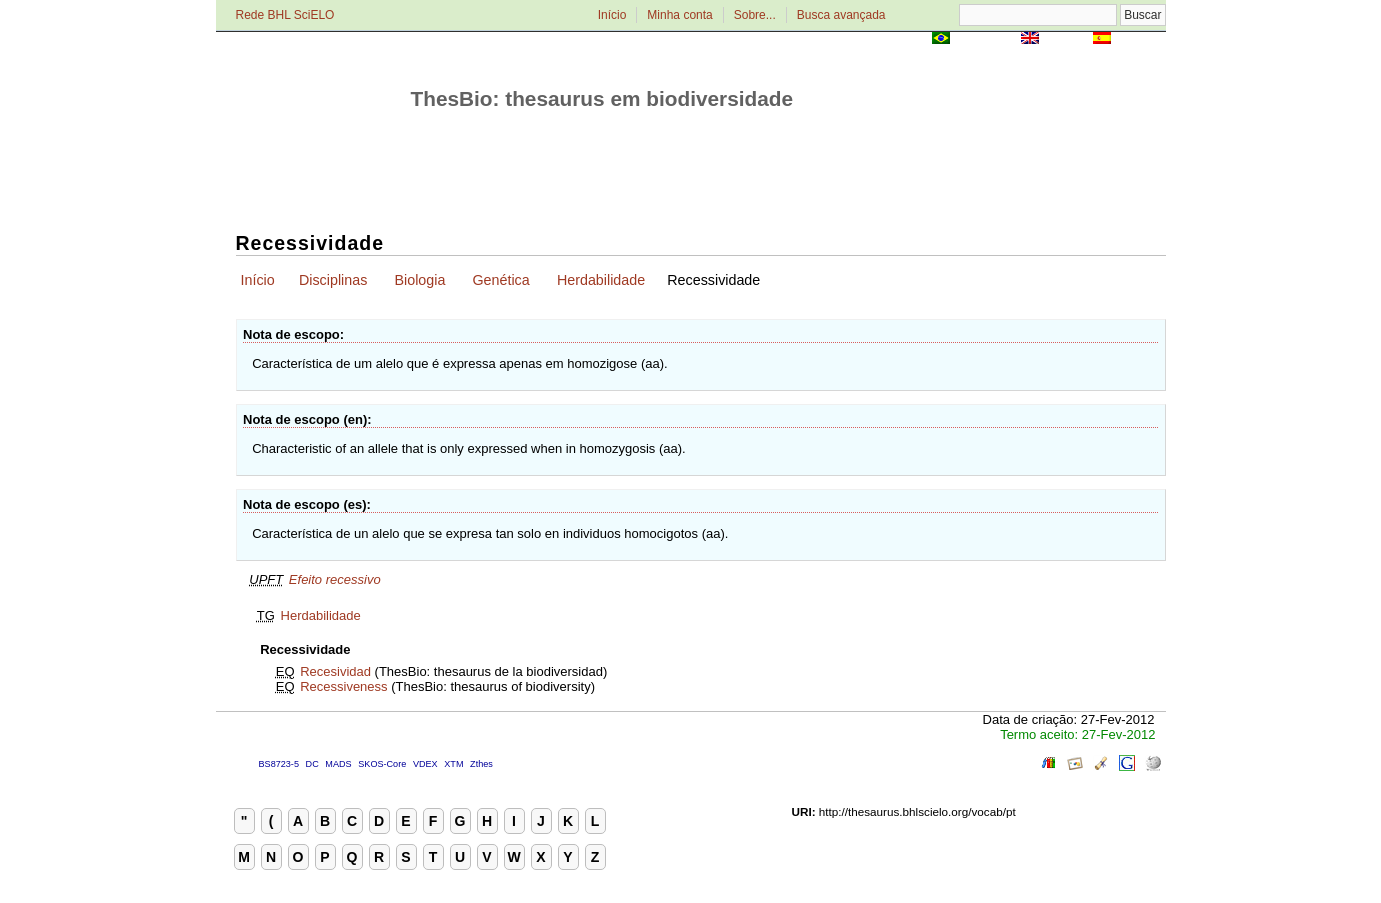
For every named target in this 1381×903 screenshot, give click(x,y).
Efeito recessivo (335, 579)
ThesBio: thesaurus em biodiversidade (602, 98)
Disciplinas (333, 280)
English (1066, 39)
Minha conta (679, 15)
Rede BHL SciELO (285, 15)
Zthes (481, 764)
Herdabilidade (601, 280)
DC (312, 764)
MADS (338, 764)
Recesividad (335, 671)
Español (1140, 39)
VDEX (425, 764)
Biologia (419, 280)
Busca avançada (841, 15)
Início (612, 15)
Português (985, 39)
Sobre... (755, 15)
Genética (501, 280)
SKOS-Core (382, 764)
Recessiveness (343, 686)
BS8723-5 (279, 764)
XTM (453, 764)
